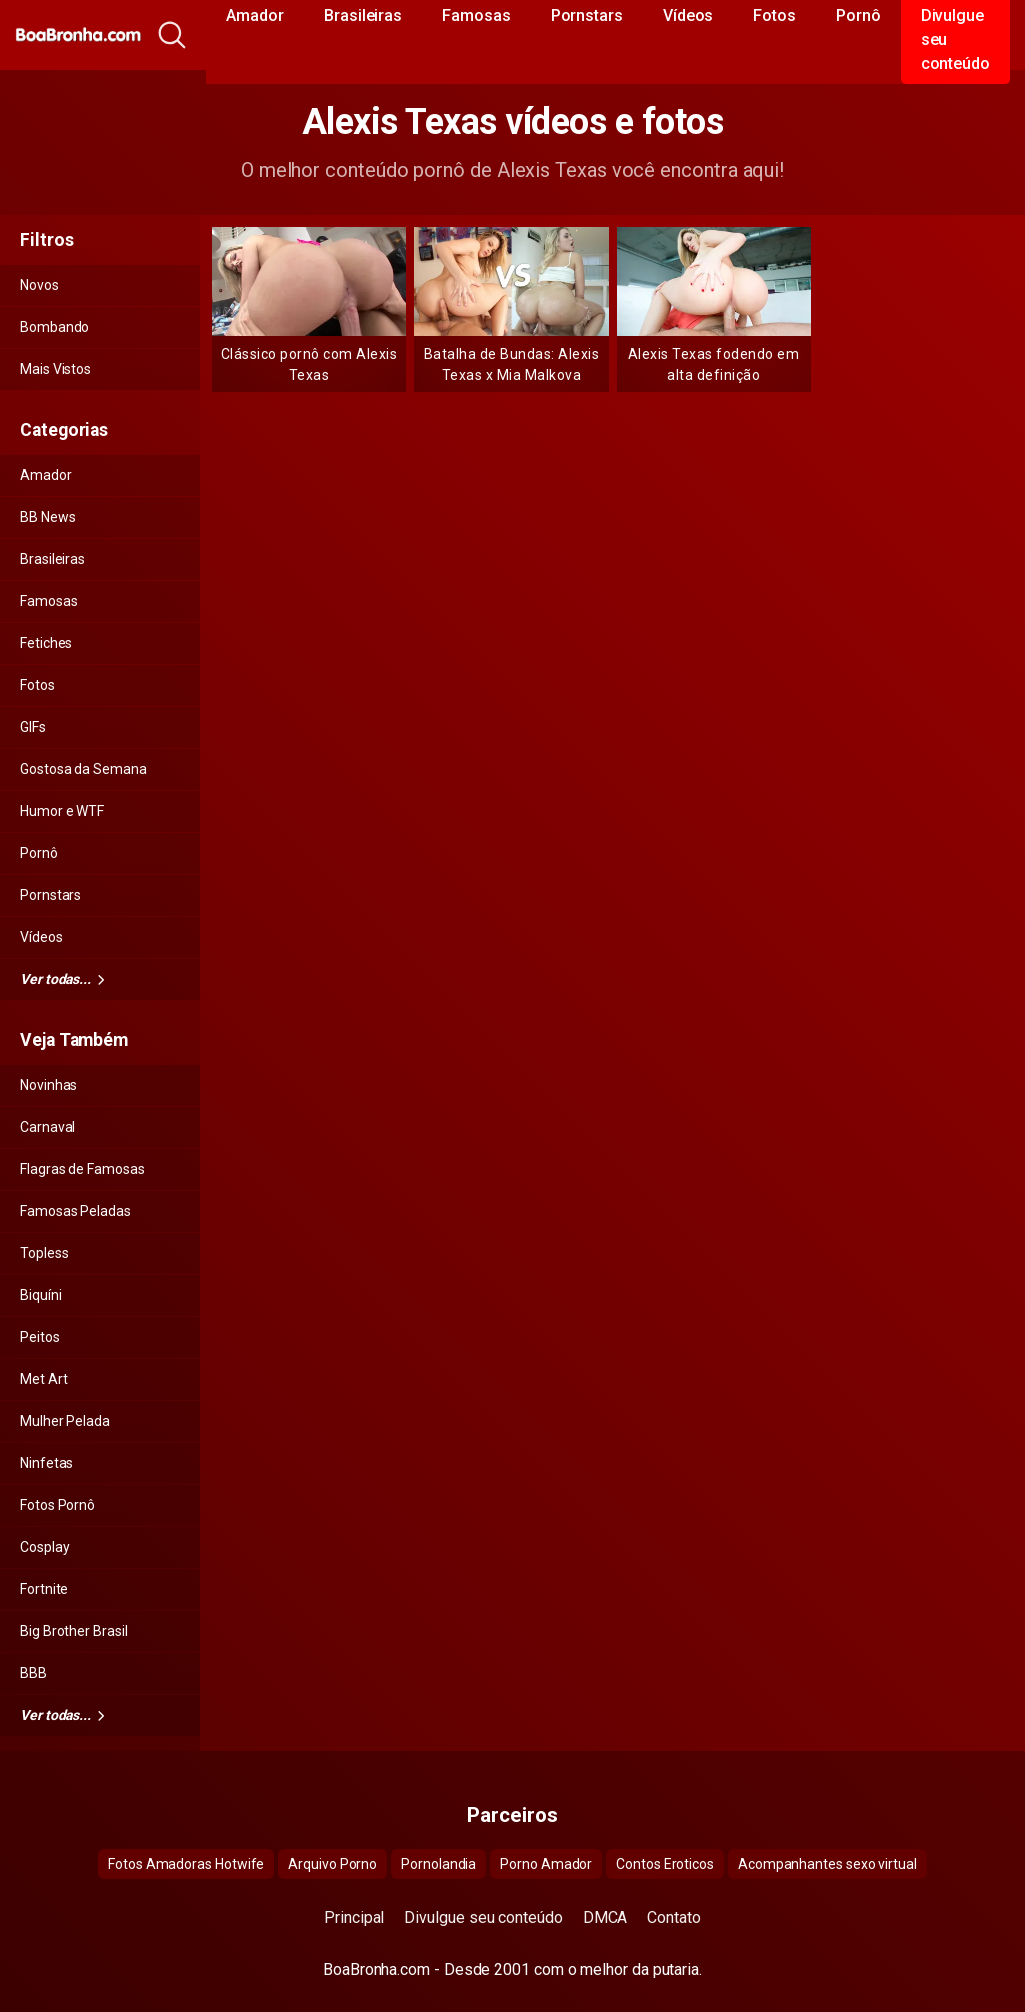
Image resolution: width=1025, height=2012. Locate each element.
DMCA (605, 1917)
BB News (47, 517)
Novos (39, 285)
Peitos (40, 1337)
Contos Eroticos (665, 1864)
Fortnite (44, 1589)
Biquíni (40, 1295)
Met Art (43, 1379)
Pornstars (50, 895)
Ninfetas (46, 1463)
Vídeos (41, 937)
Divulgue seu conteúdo (483, 1917)
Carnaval (47, 1127)
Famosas (48, 601)
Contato (673, 1917)
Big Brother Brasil (74, 1631)
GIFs (33, 727)
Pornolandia (438, 1864)
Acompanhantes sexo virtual (827, 1864)
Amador (46, 475)
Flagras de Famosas (82, 1169)
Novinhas (48, 1085)
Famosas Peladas (75, 1211)
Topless (44, 1253)
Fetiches (46, 643)
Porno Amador (546, 1864)
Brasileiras (52, 559)
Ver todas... (62, 979)
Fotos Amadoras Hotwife (186, 1864)
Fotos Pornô (57, 1505)
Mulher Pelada (65, 1421)
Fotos (37, 685)
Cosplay (44, 1547)
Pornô (39, 853)
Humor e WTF (62, 811)
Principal (354, 1917)
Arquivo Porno (332, 1864)
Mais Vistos (55, 369)
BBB (33, 1673)
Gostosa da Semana (83, 769)
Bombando (54, 327)
